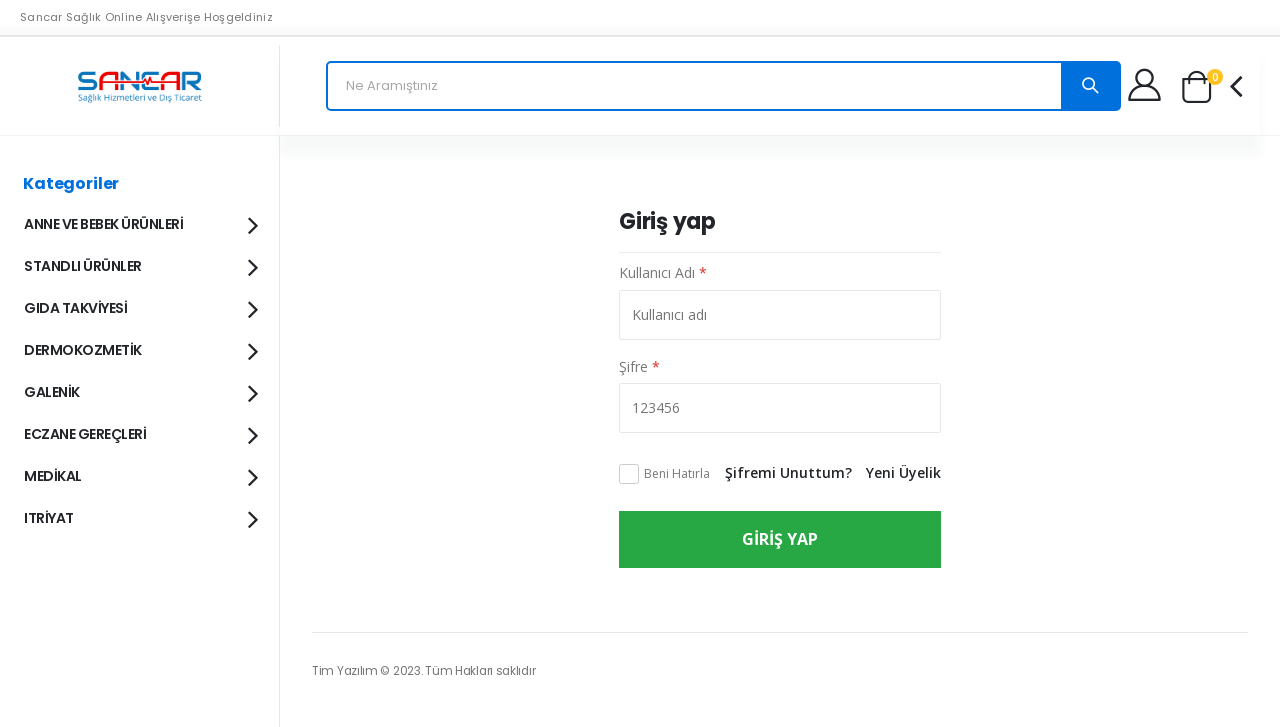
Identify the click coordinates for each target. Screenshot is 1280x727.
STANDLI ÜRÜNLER (140, 265)
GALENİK (140, 391)
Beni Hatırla (677, 474)
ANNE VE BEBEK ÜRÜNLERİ (140, 223)
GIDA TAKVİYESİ (140, 307)
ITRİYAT (140, 517)
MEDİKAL (140, 475)
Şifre (639, 366)
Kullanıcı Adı (663, 272)
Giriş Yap (780, 539)
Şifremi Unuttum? (788, 472)
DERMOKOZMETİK (140, 349)
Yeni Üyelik (903, 472)
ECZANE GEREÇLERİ (140, 433)
